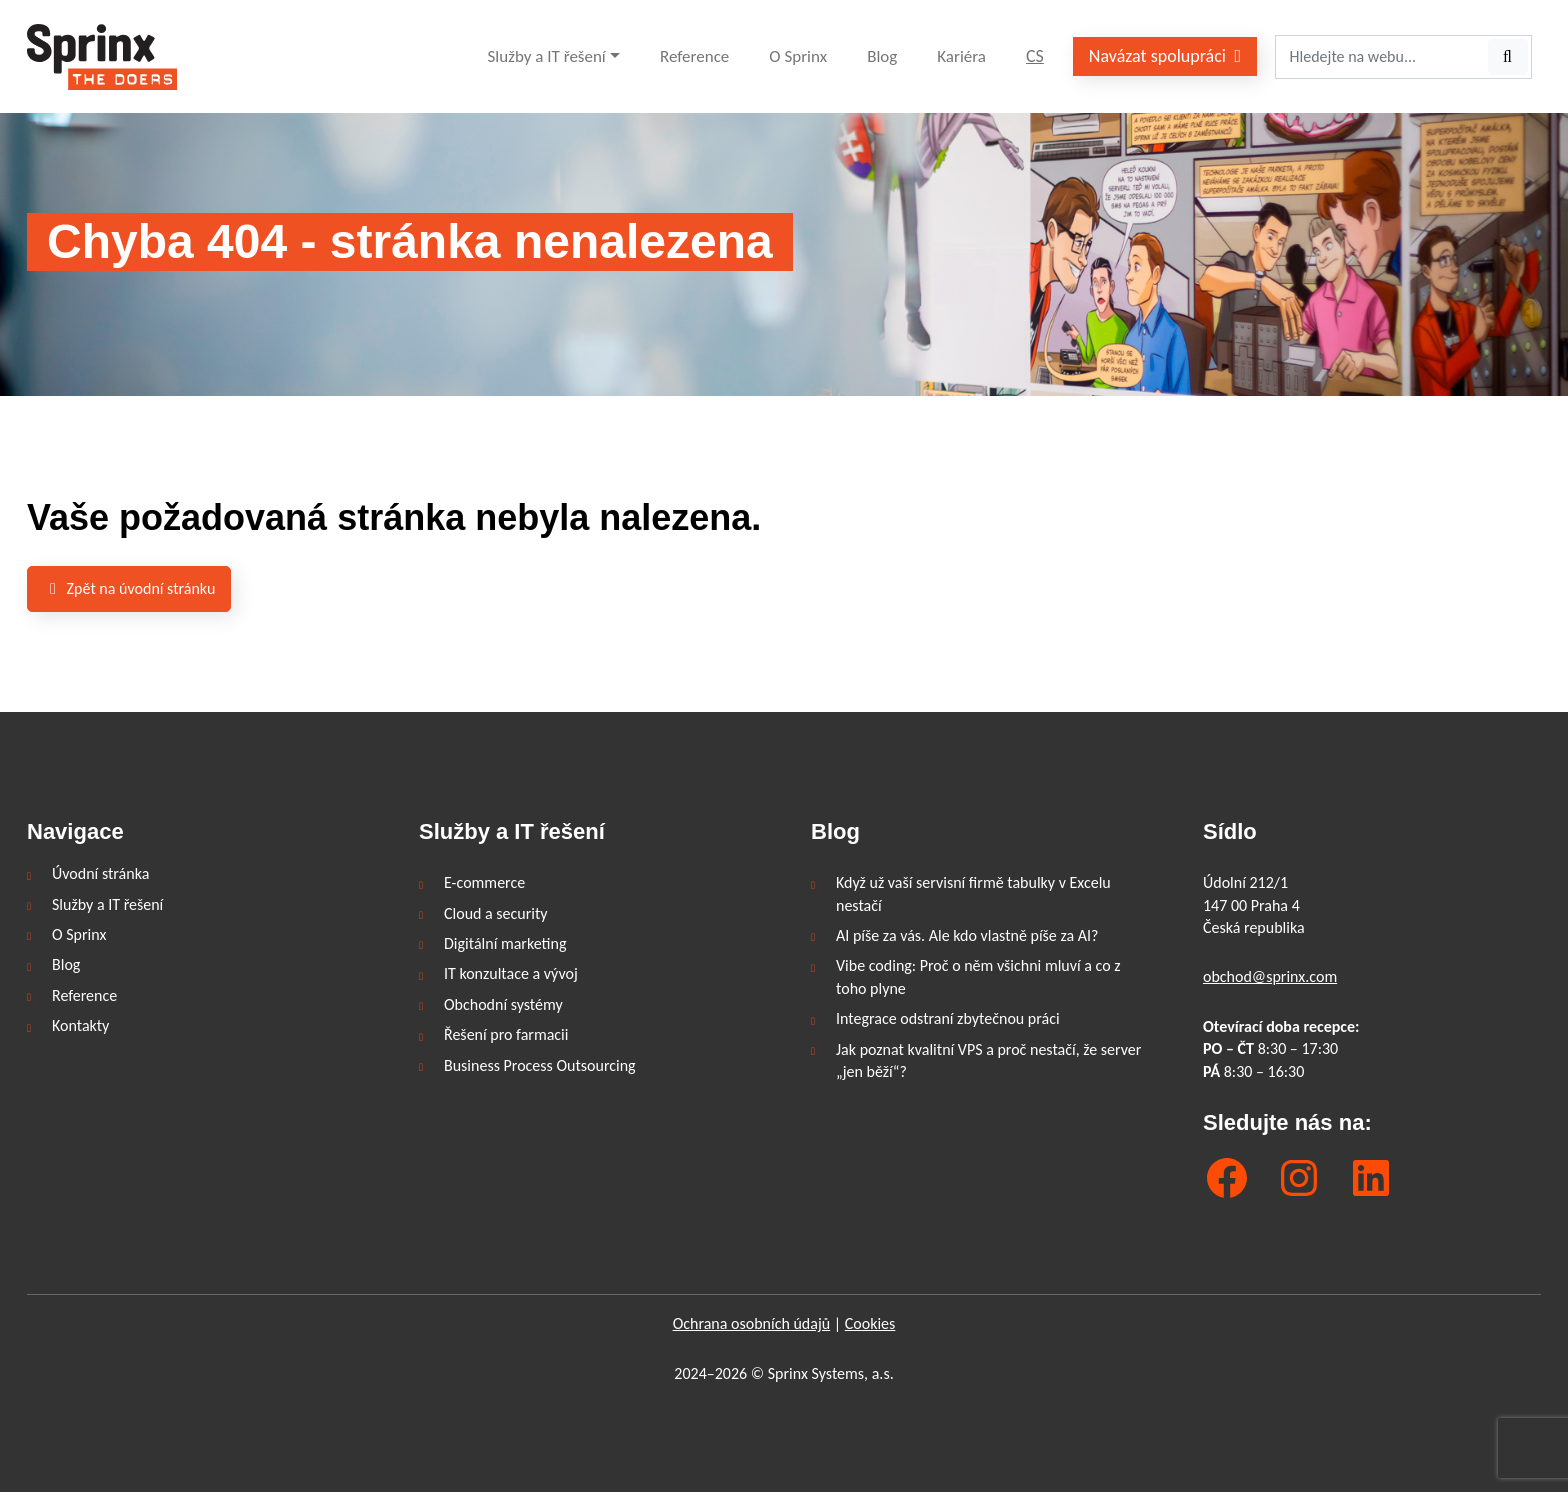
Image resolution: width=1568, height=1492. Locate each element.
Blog (882, 56)
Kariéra (961, 56)
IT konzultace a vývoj (511, 973)
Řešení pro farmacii (506, 1034)
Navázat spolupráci (1165, 56)
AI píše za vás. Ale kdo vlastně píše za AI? (967, 935)
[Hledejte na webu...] (1380, 57)
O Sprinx (798, 56)
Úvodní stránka (100, 873)
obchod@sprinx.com (1270, 976)
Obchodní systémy (503, 1004)
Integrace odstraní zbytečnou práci (948, 1018)
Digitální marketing (505, 943)
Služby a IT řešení (547, 56)
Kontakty (80, 1025)
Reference (694, 56)
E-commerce (484, 882)
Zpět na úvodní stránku (129, 588)
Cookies (870, 1323)
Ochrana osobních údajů (751, 1323)
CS (1035, 56)
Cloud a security (496, 913)
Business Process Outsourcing (540, 1065)
